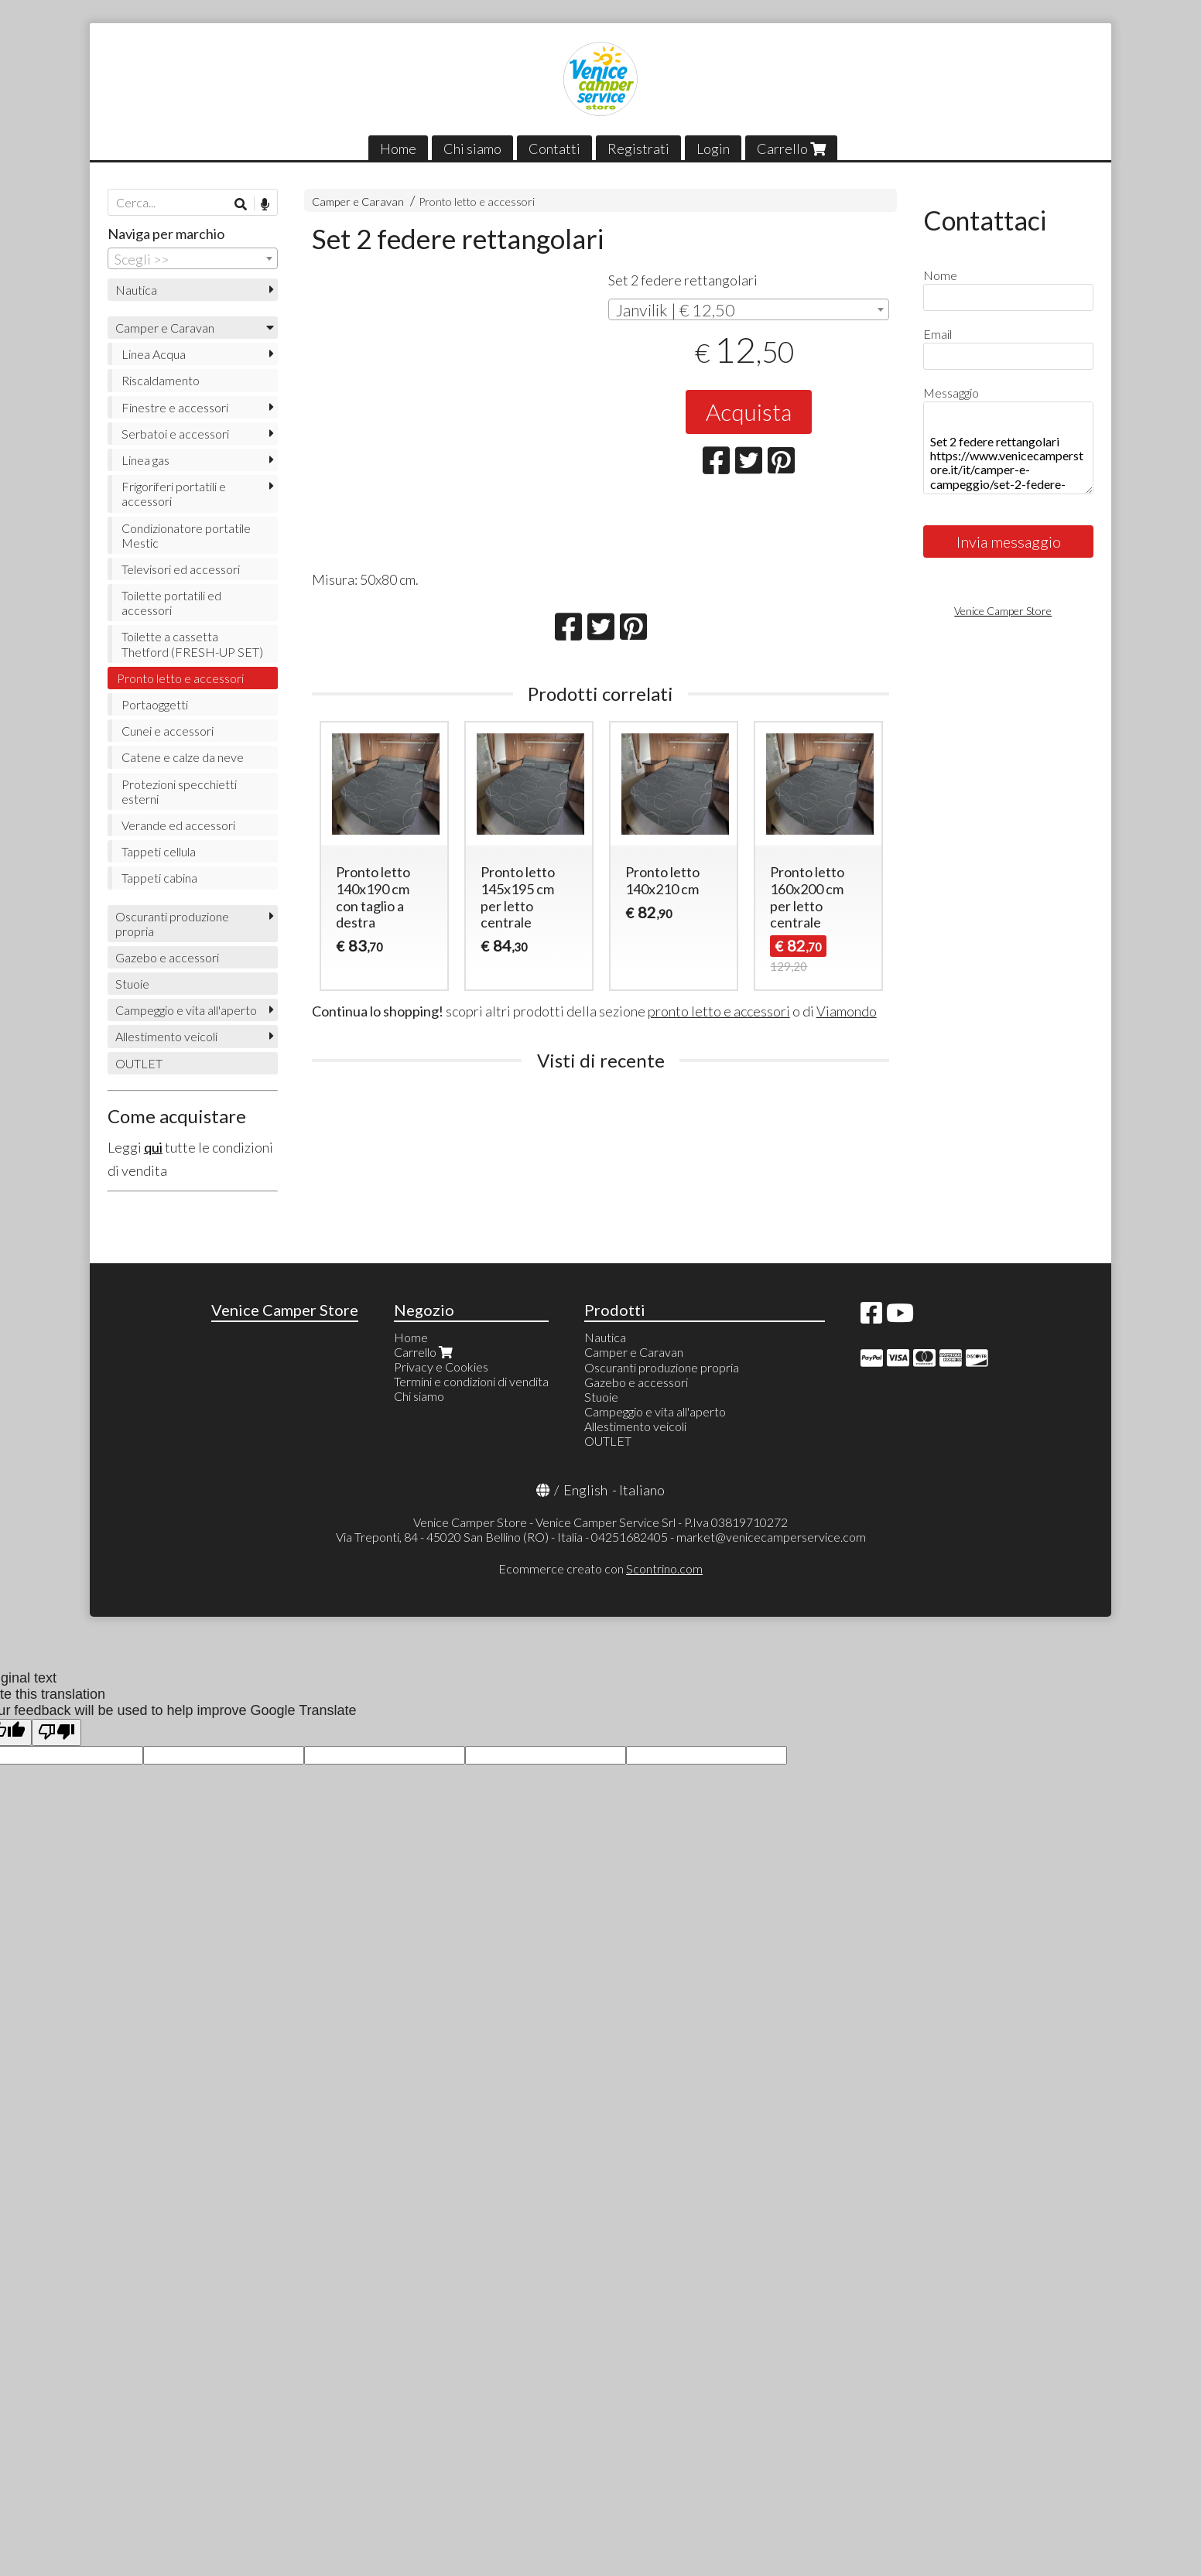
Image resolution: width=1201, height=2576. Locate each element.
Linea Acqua (153, 354)
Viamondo (846, 1011)
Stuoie (132, 983)
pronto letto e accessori (719, 1011)
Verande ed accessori (178, 825)
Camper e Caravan (358, 201)
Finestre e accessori (174, 407)
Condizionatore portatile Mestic (186, 535)
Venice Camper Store (1003, 610)
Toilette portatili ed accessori (171, 602)
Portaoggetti (154, 704)
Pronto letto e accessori (477, 201)
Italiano (642, 1489)
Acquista (749, 411)
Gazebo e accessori (167, 957)
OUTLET (139, 1063)
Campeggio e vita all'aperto (186, 1010)
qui (153, 1147)
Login (713, 148)
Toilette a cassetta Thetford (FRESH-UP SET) (192, 643)
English (585, 1489)
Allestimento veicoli (166, 1036)
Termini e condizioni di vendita (471, 1381)
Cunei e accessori (167, 730)
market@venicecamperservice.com (771, 1536)
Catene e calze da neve (182, 757)
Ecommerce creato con (600, 1568)
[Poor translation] (56, 1732)
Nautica (136, 289)
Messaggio (951, 392)
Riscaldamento (160, 380)
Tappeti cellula (158, 851)
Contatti (554, 148)
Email (937, 333)
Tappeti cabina (159, 877)
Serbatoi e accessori (175, 433)
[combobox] (749, 309)
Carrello (791, 148)
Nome (940, 275)
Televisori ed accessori (180, 569)
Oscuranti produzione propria (172, 923)
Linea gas (145, 460)
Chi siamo (472, 148)
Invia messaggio (1008, 541)
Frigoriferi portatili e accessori (173, 493)
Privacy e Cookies (441, 1366)
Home (398, 148)
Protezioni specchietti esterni (179, 791)
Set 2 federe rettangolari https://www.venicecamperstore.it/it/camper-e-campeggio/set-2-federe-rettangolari (1008, 447)
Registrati (638, 148)
